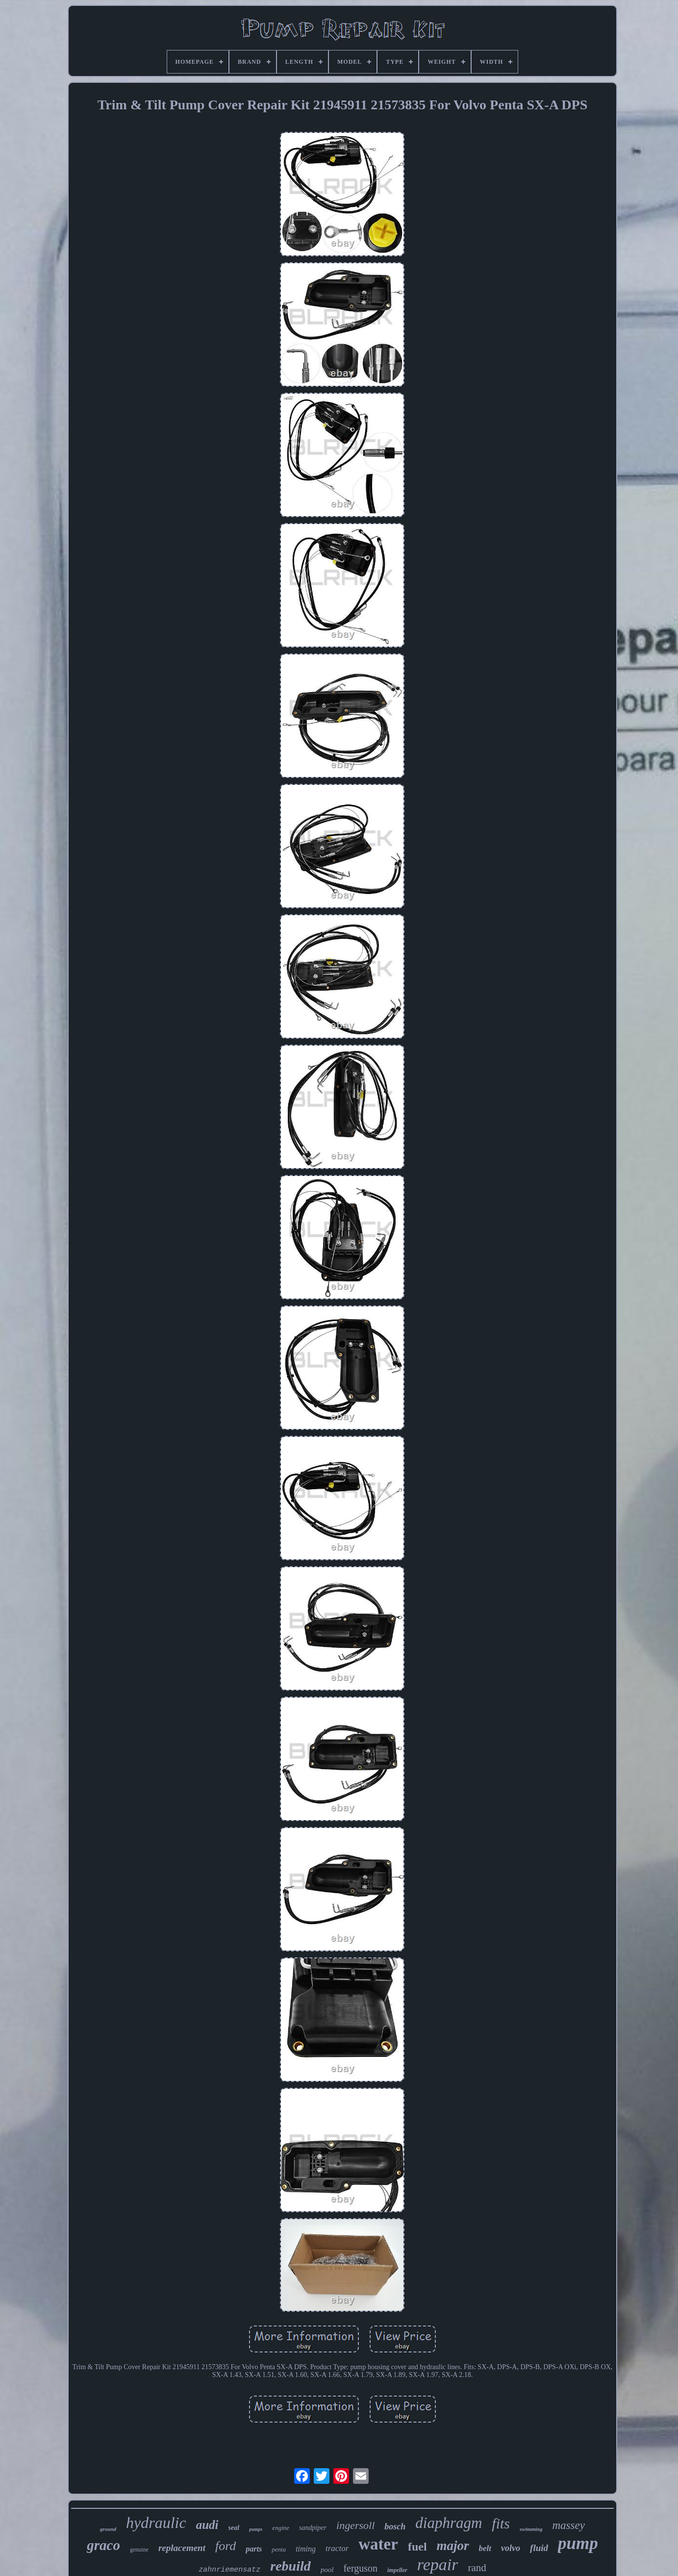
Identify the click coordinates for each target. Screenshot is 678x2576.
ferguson (360, 2568)
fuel (417, 2546)
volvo (510, 2548)
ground (108, 2529)
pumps (255, 2529)
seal (234, 2527)
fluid (539, 2548)
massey (568, 2525)
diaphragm (448, 2522)
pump (578, 2543)
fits (501, 2523)
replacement (181, 2548)
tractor (337, 2548)
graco (103, 2545)
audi (207, 2524)
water (378, 2544)
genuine (139, 2549)
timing (306, 2549)
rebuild (290, 2566)
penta (279, 2549)
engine (280, 2527)
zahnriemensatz (229, 2570)
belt (485, 2548)
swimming (531, 2529)
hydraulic (156, 2522)
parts (254, 2549)
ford (225, 2546)
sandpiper (312, 2527)
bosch (394, 2526)
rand (477, 2568)
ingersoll (355, 2525)
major (453, 2545)
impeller (397, 2570)
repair (437, 2564)
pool (327, 2570)
